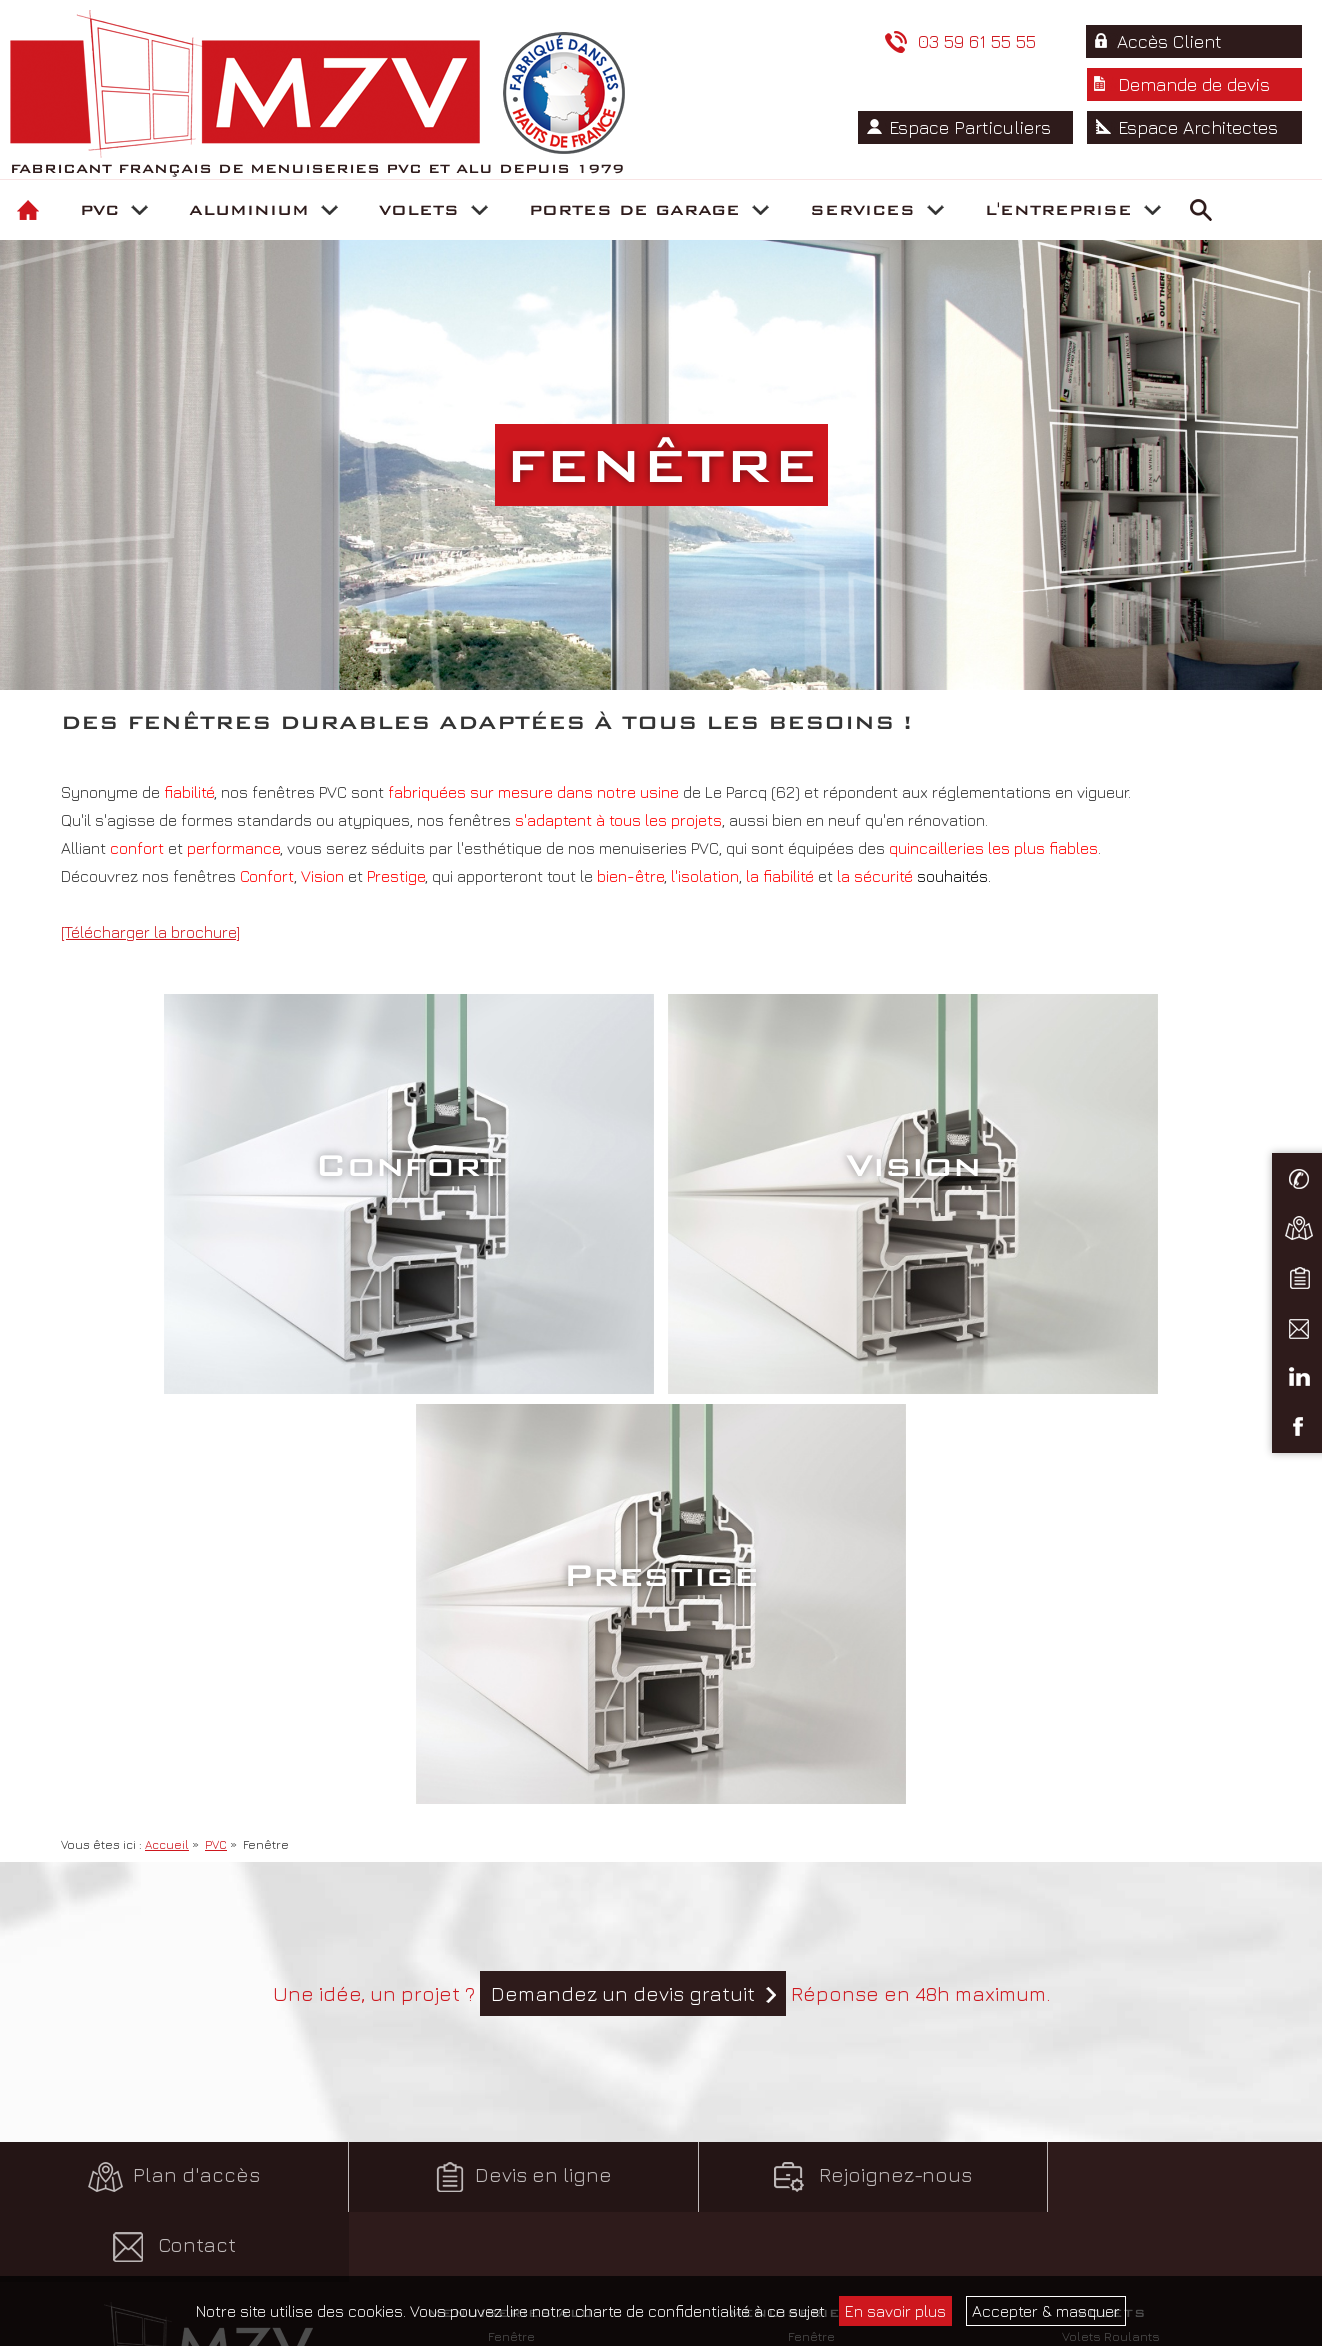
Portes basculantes (511, 2172)
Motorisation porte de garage (511, 2195)
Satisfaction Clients (1111, 2103)
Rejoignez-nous (826, 1767)
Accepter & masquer (1046, 2311)
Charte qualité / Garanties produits (1111, 2195)
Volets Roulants (1111, 1856)
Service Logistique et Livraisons (811, 2149)
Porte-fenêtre (511, 1879)
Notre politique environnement (1111, 2149)
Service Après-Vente (811, 2172)
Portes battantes (511, 2126)
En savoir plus (895, 2311)
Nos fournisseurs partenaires (1111, 2241)
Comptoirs (811, 2218)
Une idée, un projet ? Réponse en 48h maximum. (661, 1583)
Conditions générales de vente (211, 2126)
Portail (511, 1994)
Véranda (511, 1971)
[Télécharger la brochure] (150, 932)
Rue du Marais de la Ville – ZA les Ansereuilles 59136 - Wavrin (211, 1943)
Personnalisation (511, 2017)
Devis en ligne (495, 1767)
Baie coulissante (511, 1902)
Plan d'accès (165, 1767)
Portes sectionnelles (511, 2149)
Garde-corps (511, 1948)
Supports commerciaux (811, 2195)
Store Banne (1111, 1902)
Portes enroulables (511, 2103)
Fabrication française (1111, 2172)
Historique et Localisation (1111, 2126)
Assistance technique (811, 2126)
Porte (511, 1925)
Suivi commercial (811, 2103)
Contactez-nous (211, 2012)
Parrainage (811, 2264)
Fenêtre (511, 1856)
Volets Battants (1111, 1879)
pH (238, 2172)
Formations (811, 2241)
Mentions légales (211, 2149)
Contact (1156, 1767)
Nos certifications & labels (1111, 2218)
